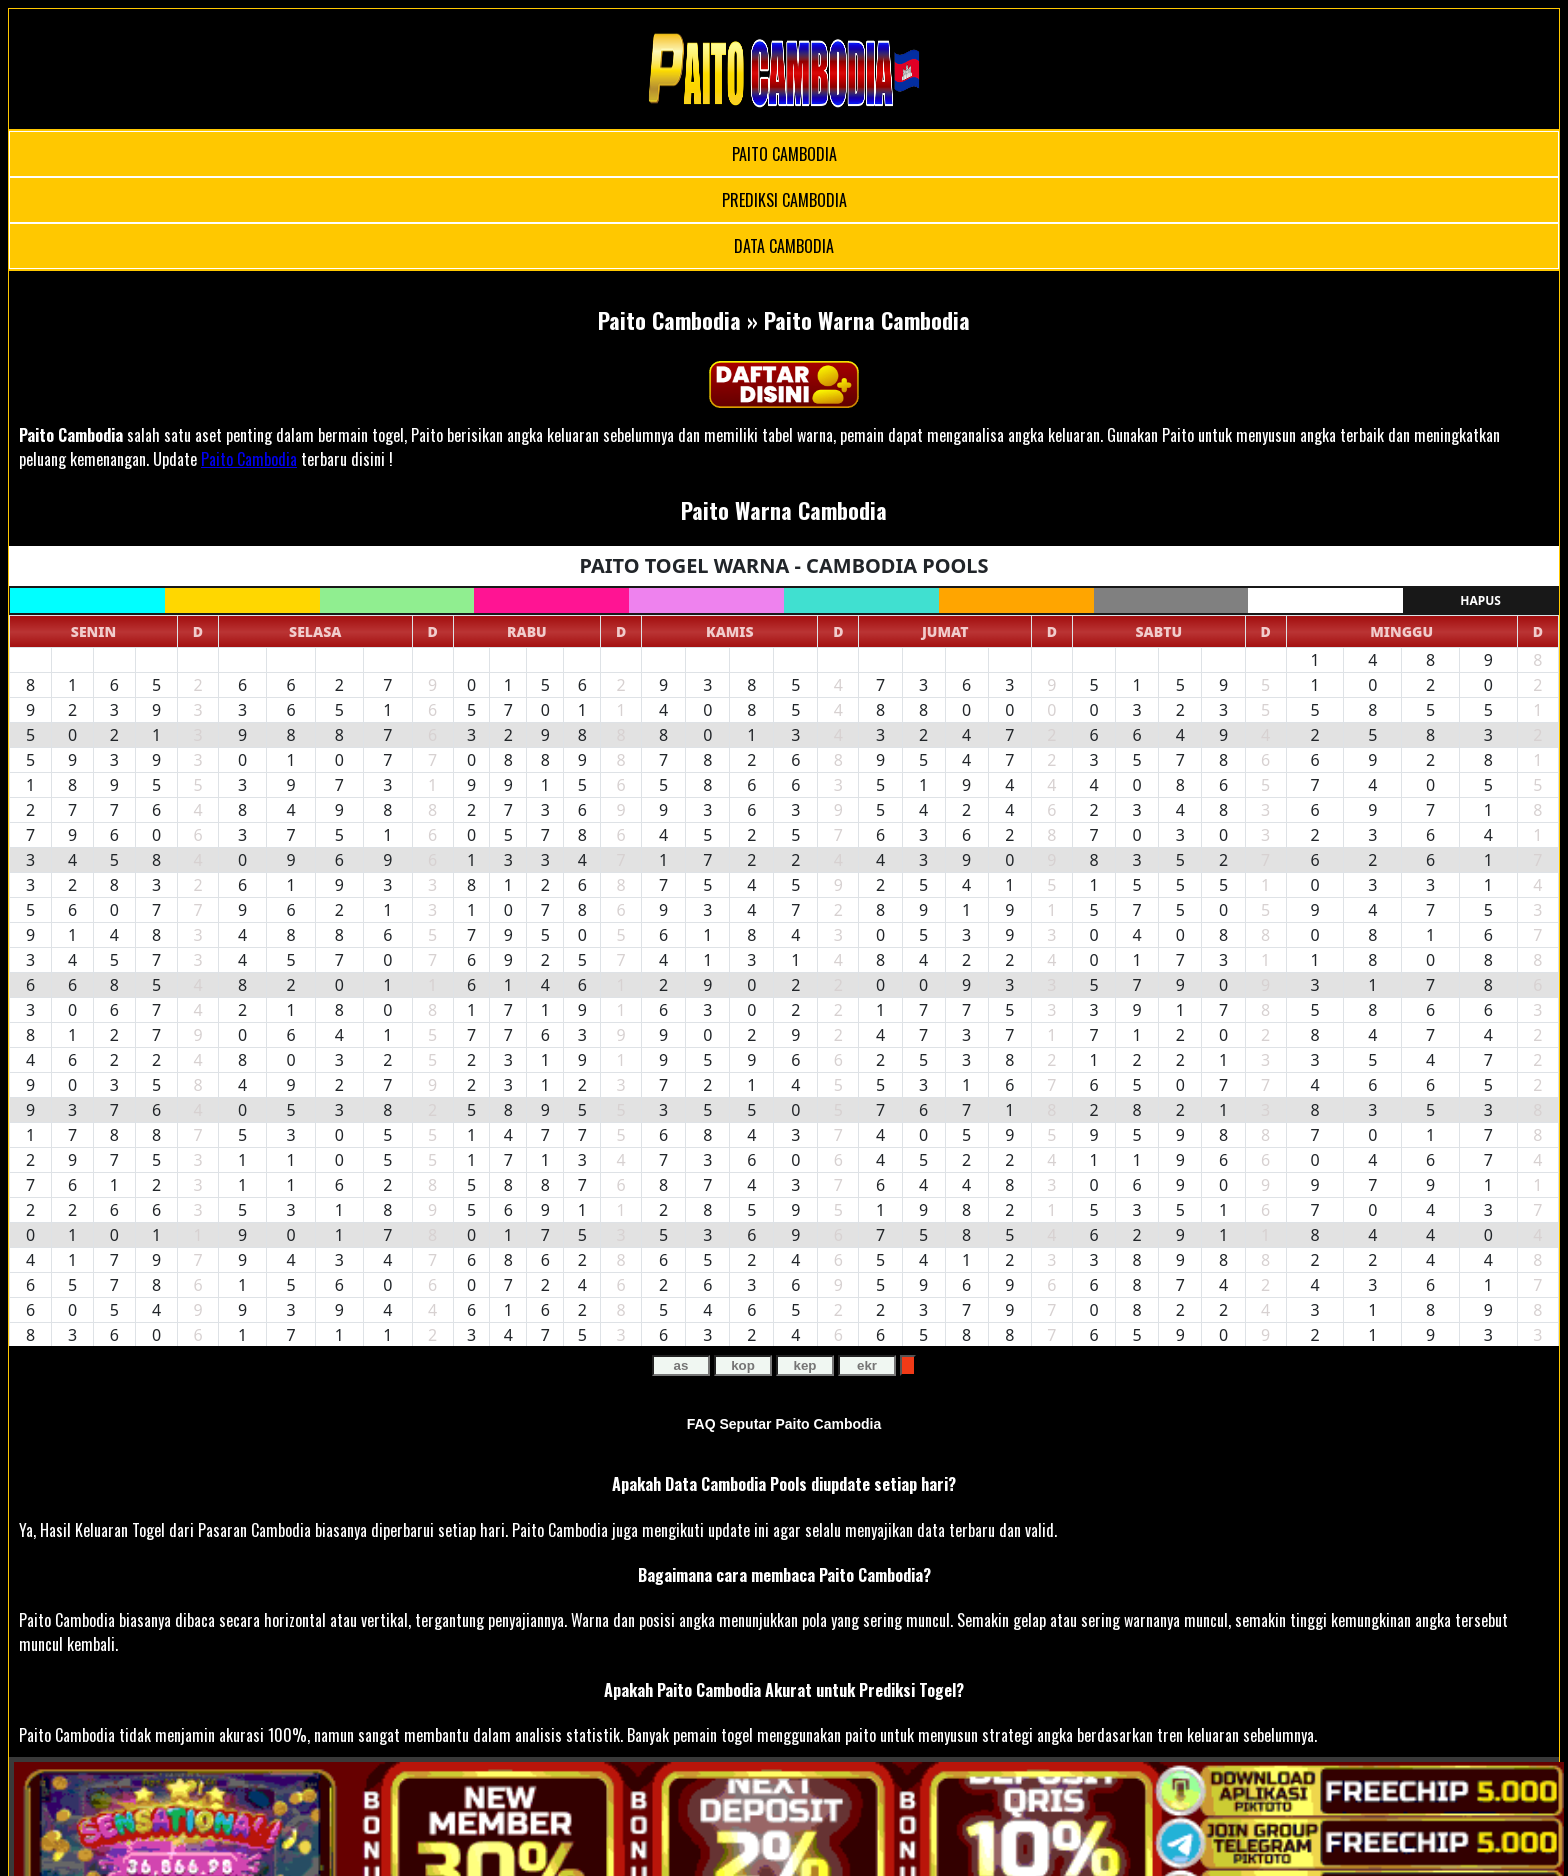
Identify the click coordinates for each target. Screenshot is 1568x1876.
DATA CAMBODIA (784, 246)
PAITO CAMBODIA (784, 154)
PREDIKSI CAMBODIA (784, 200)
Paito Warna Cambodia (784, 510)
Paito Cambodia (71, 435)
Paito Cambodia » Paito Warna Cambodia (784, 320)
